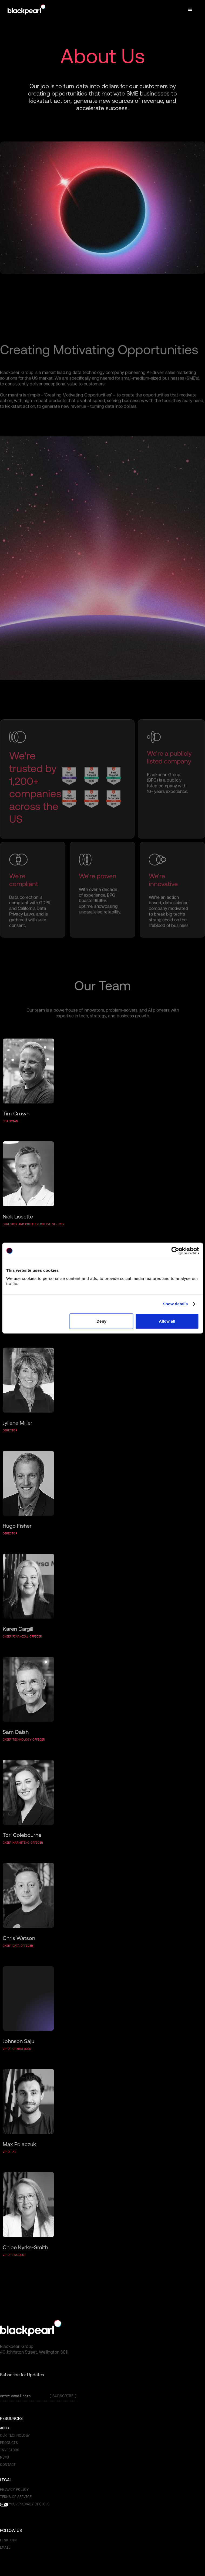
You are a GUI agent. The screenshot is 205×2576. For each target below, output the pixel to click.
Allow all (167, 1321)
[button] (190, 9)
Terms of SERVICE (16, 2497)
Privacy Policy (14, 2490)
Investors (9, 2450)
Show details (175, 1304)
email (5, 2547)
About (5, 2428)
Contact (8, 2465)
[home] (26, 9)
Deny (101, 1321)
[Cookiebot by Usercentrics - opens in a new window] (175, 1251)
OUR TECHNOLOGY (15, 2435)
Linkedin (8, 2540)
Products (9, 2443)
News (4, 2457)
